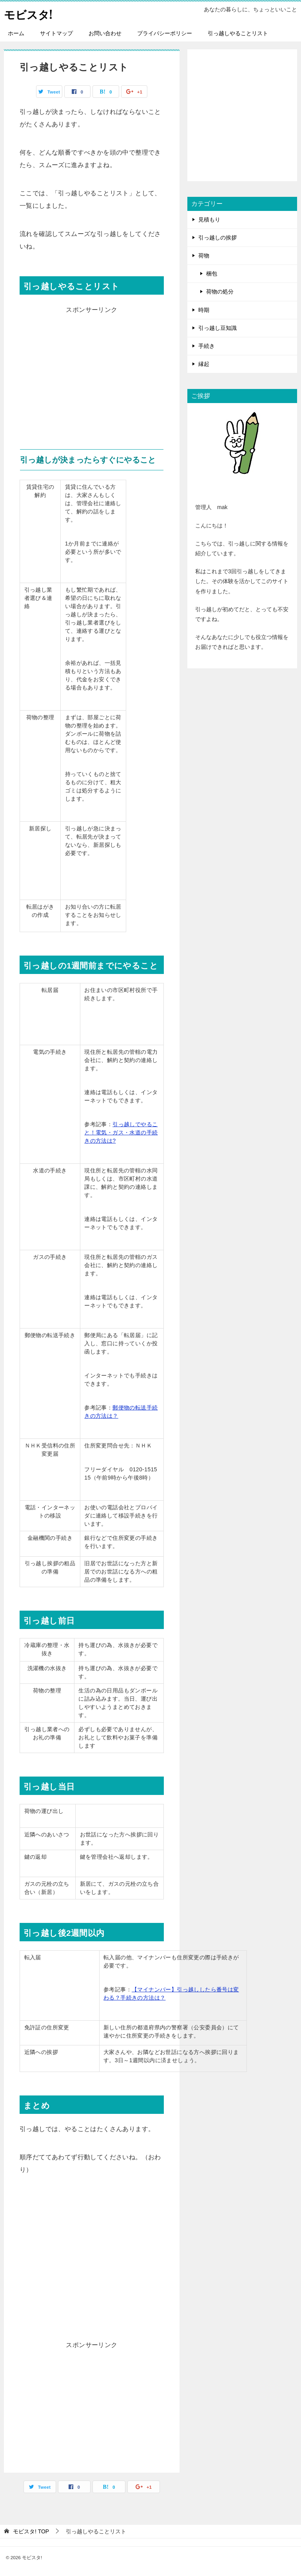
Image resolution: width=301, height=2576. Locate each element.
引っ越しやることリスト (238, 33)
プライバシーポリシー (164, 33)
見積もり (209, 219)
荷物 (203, 255)
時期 (203, 310)
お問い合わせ (105, 33)
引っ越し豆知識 (217, 328)
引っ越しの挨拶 (217, 237)
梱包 (211, 273)
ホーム (16, 33)
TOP (31, 2531)
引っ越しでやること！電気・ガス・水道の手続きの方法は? (121, 1132)
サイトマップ (56, 33)
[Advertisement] (92, 371)
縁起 (203, 364)
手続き (206, 346)
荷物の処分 (220, 291)
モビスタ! (30, 13)
